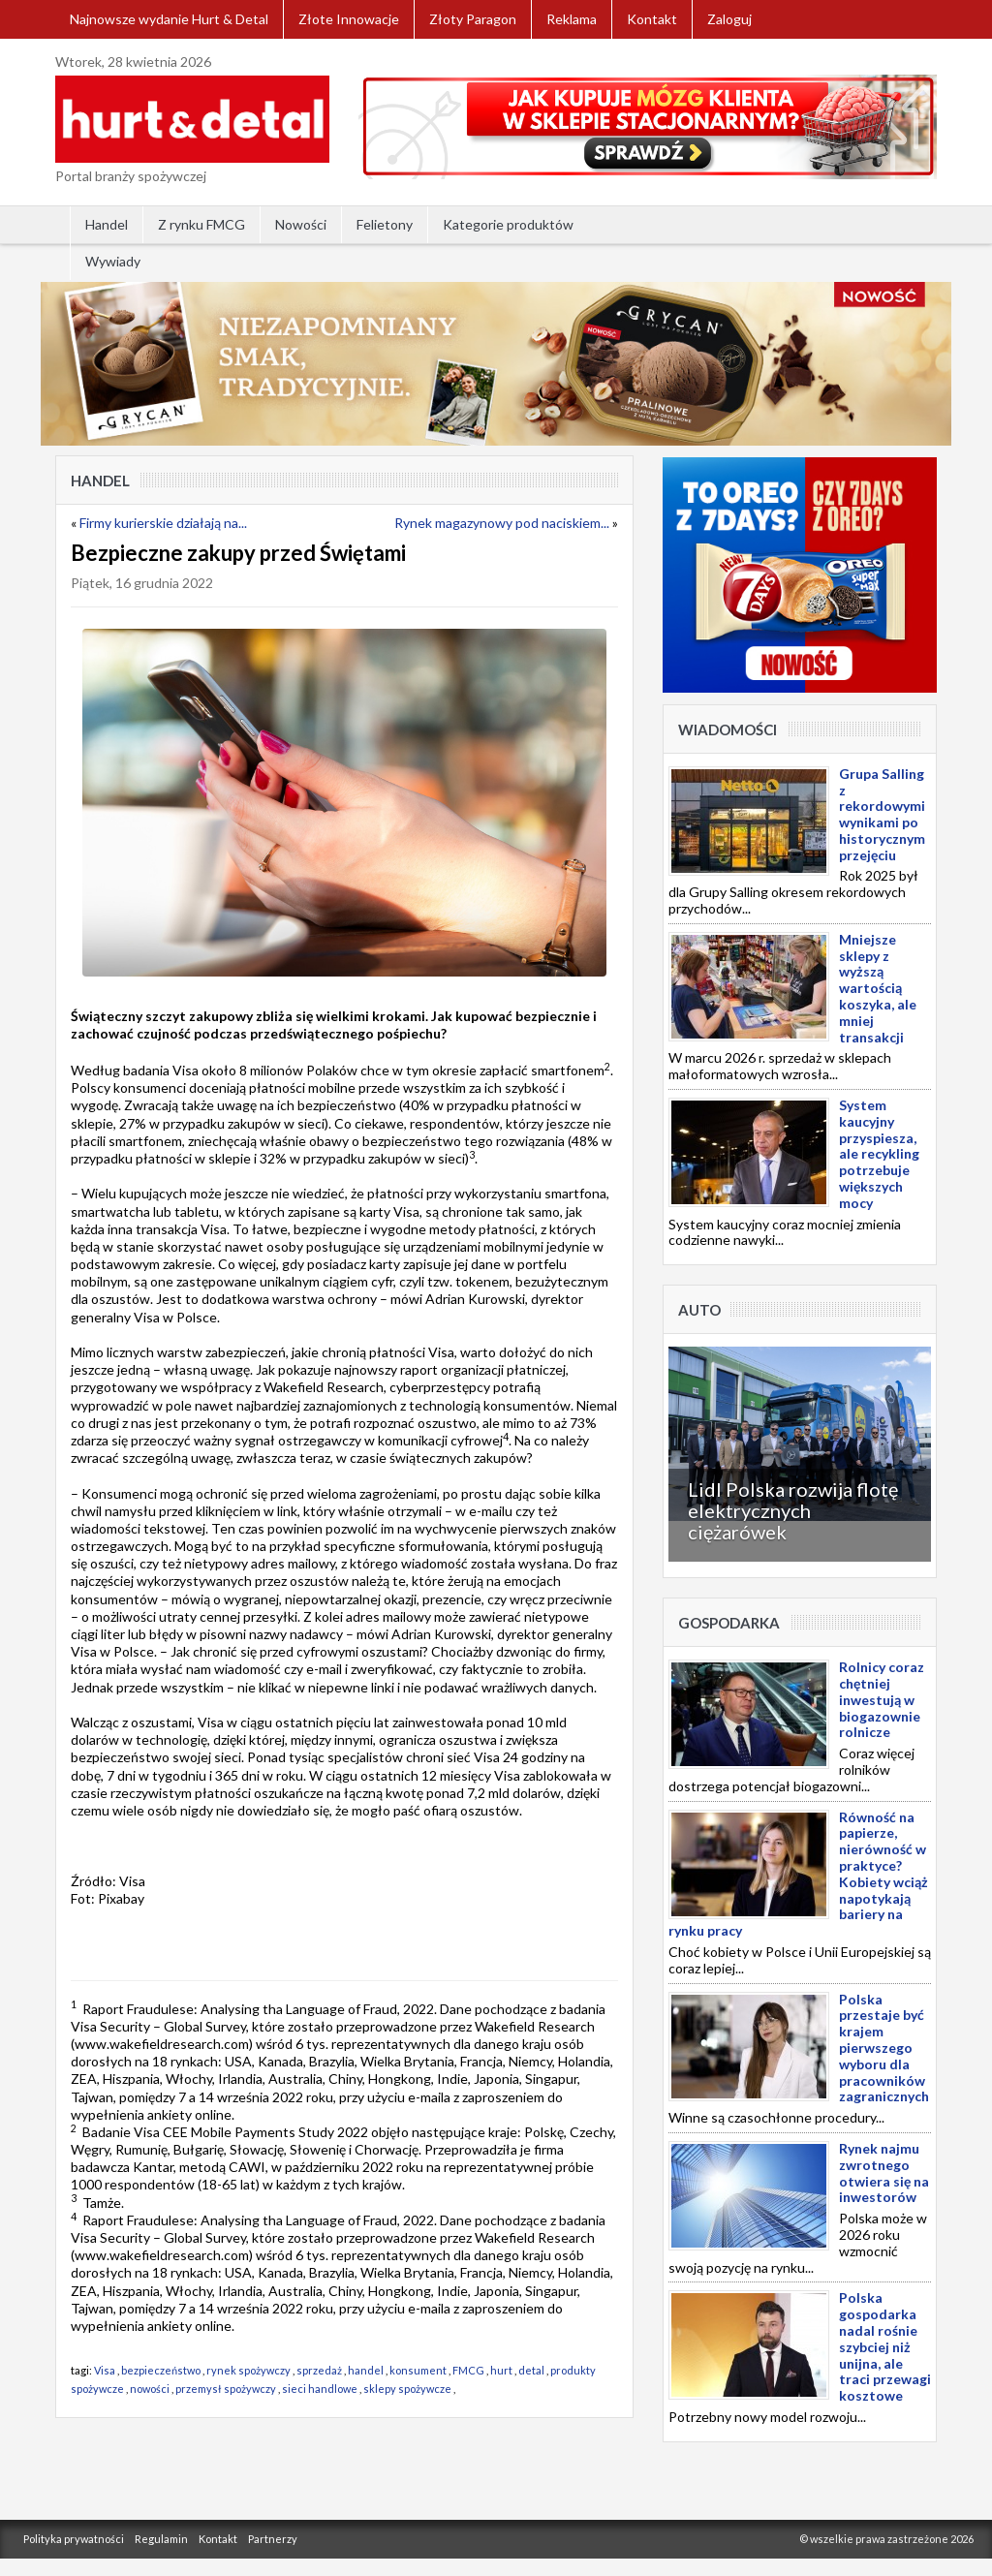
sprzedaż (319, 2370)
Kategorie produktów (508, 224)
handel (366, 2370)
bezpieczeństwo (161, 2370)
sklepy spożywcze (407, 2388)
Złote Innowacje (348, 19)
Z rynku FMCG (201, 224)
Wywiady (112, 261)
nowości (150, 2388)
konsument (418, 2370)
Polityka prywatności (73, 2538)
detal (531, 2370)
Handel (106, 224)
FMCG (468, 2370)
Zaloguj (729, 19)
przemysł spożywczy (225, 2388)
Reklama (571, 19)
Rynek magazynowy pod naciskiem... (501, 522)
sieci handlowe (319, 2388)
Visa (104, 2370)
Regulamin (161, 2538)
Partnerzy (272, 2538)
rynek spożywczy (248, 2370)
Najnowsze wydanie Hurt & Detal (169, 19)
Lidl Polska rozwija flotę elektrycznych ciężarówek (793, 1510)
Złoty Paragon (472, 19)
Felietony (384, 224)
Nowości (300, 224)
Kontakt (652, 19)
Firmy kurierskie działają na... (163, 522)
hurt (501, 2370)
